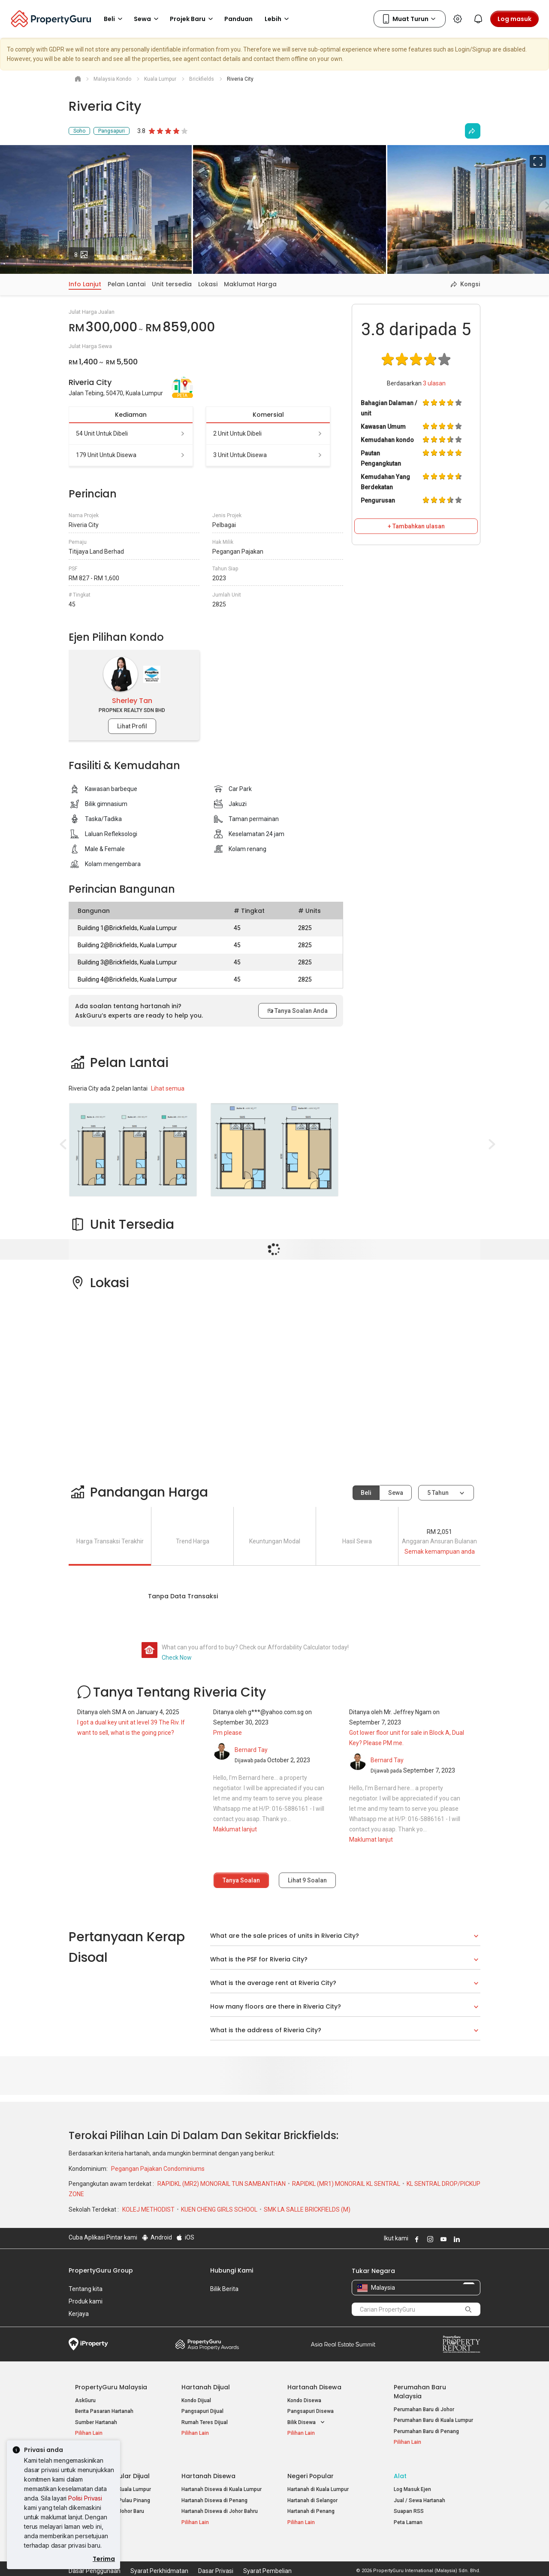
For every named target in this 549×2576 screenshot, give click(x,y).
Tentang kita (86, 2288)
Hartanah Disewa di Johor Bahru (219, 2506)
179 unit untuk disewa (131, 455)
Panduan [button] (238, 19)
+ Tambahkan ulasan (416, 526)
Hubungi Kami (231, 2270)
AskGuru (85, 2400)
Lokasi (207, 284)
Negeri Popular (310, 2470)
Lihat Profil (132, 726)
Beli (366, 1492)
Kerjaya (79, 2313)
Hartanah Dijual (205, 2387)
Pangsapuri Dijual (202, 2411)
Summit (343, 2344)
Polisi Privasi (85, 2498)
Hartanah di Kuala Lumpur (318, 2484)
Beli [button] (114, 19)
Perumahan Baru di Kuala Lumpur (433, 2420)
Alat (400, 2470)
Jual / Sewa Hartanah (419, 2494)
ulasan (434, 383)
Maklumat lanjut (235, 1829)
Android (156, 2237)
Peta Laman (408, 2517)
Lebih (278, 19)
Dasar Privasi (215, 2556)
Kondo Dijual (196, 2400)
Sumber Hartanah (96, 2422)
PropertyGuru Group (101, 2270)
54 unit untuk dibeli (131, 433)
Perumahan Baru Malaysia (420, 2391)
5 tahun (438, 1492)
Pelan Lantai (126, 284)
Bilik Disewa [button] (306, 2422)
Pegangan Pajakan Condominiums (158, 2168)
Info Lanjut (85, 284)
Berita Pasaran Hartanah (104, 2411)
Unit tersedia (172, 284)
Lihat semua (167, 1088)
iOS (185, 2237)
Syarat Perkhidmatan (159, 2556)
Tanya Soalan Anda (297, 1010)
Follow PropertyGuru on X (467, 2239)
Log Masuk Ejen (412, 2484)
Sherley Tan (132, 701)
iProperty (88, 2344)
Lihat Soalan (307, 1880)
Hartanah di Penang (311, 2506)
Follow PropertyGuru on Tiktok (477, 2239)
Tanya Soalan (241, 1880)
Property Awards (207, 2344)
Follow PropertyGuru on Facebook (415, 2239)
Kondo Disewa (304, 2400)
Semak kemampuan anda (439, 1551)
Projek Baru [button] (193, 19)
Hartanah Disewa (314, 2387)
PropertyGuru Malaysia (111, 2387)
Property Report (461, 2344)
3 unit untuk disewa (268, 455)
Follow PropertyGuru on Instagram (429, 2239)
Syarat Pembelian (267, 2556)
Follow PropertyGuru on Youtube (442, 2239)
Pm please (227, 1732)
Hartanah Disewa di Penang (214, 2494)
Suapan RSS (409, 2506)
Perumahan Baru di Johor (424, 2409)
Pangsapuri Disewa (310, 2411)
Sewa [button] (147, 19)
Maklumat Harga (250, 284)
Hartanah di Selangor (312, 2494)
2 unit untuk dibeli (268, 433)
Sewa (395, 1492)
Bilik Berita (224, 2288)
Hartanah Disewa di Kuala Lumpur (221, 2484)
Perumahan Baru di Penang (426, 2431)
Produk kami (86, 2301)
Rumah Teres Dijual (204, 2422)
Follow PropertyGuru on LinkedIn (455, 2239)
